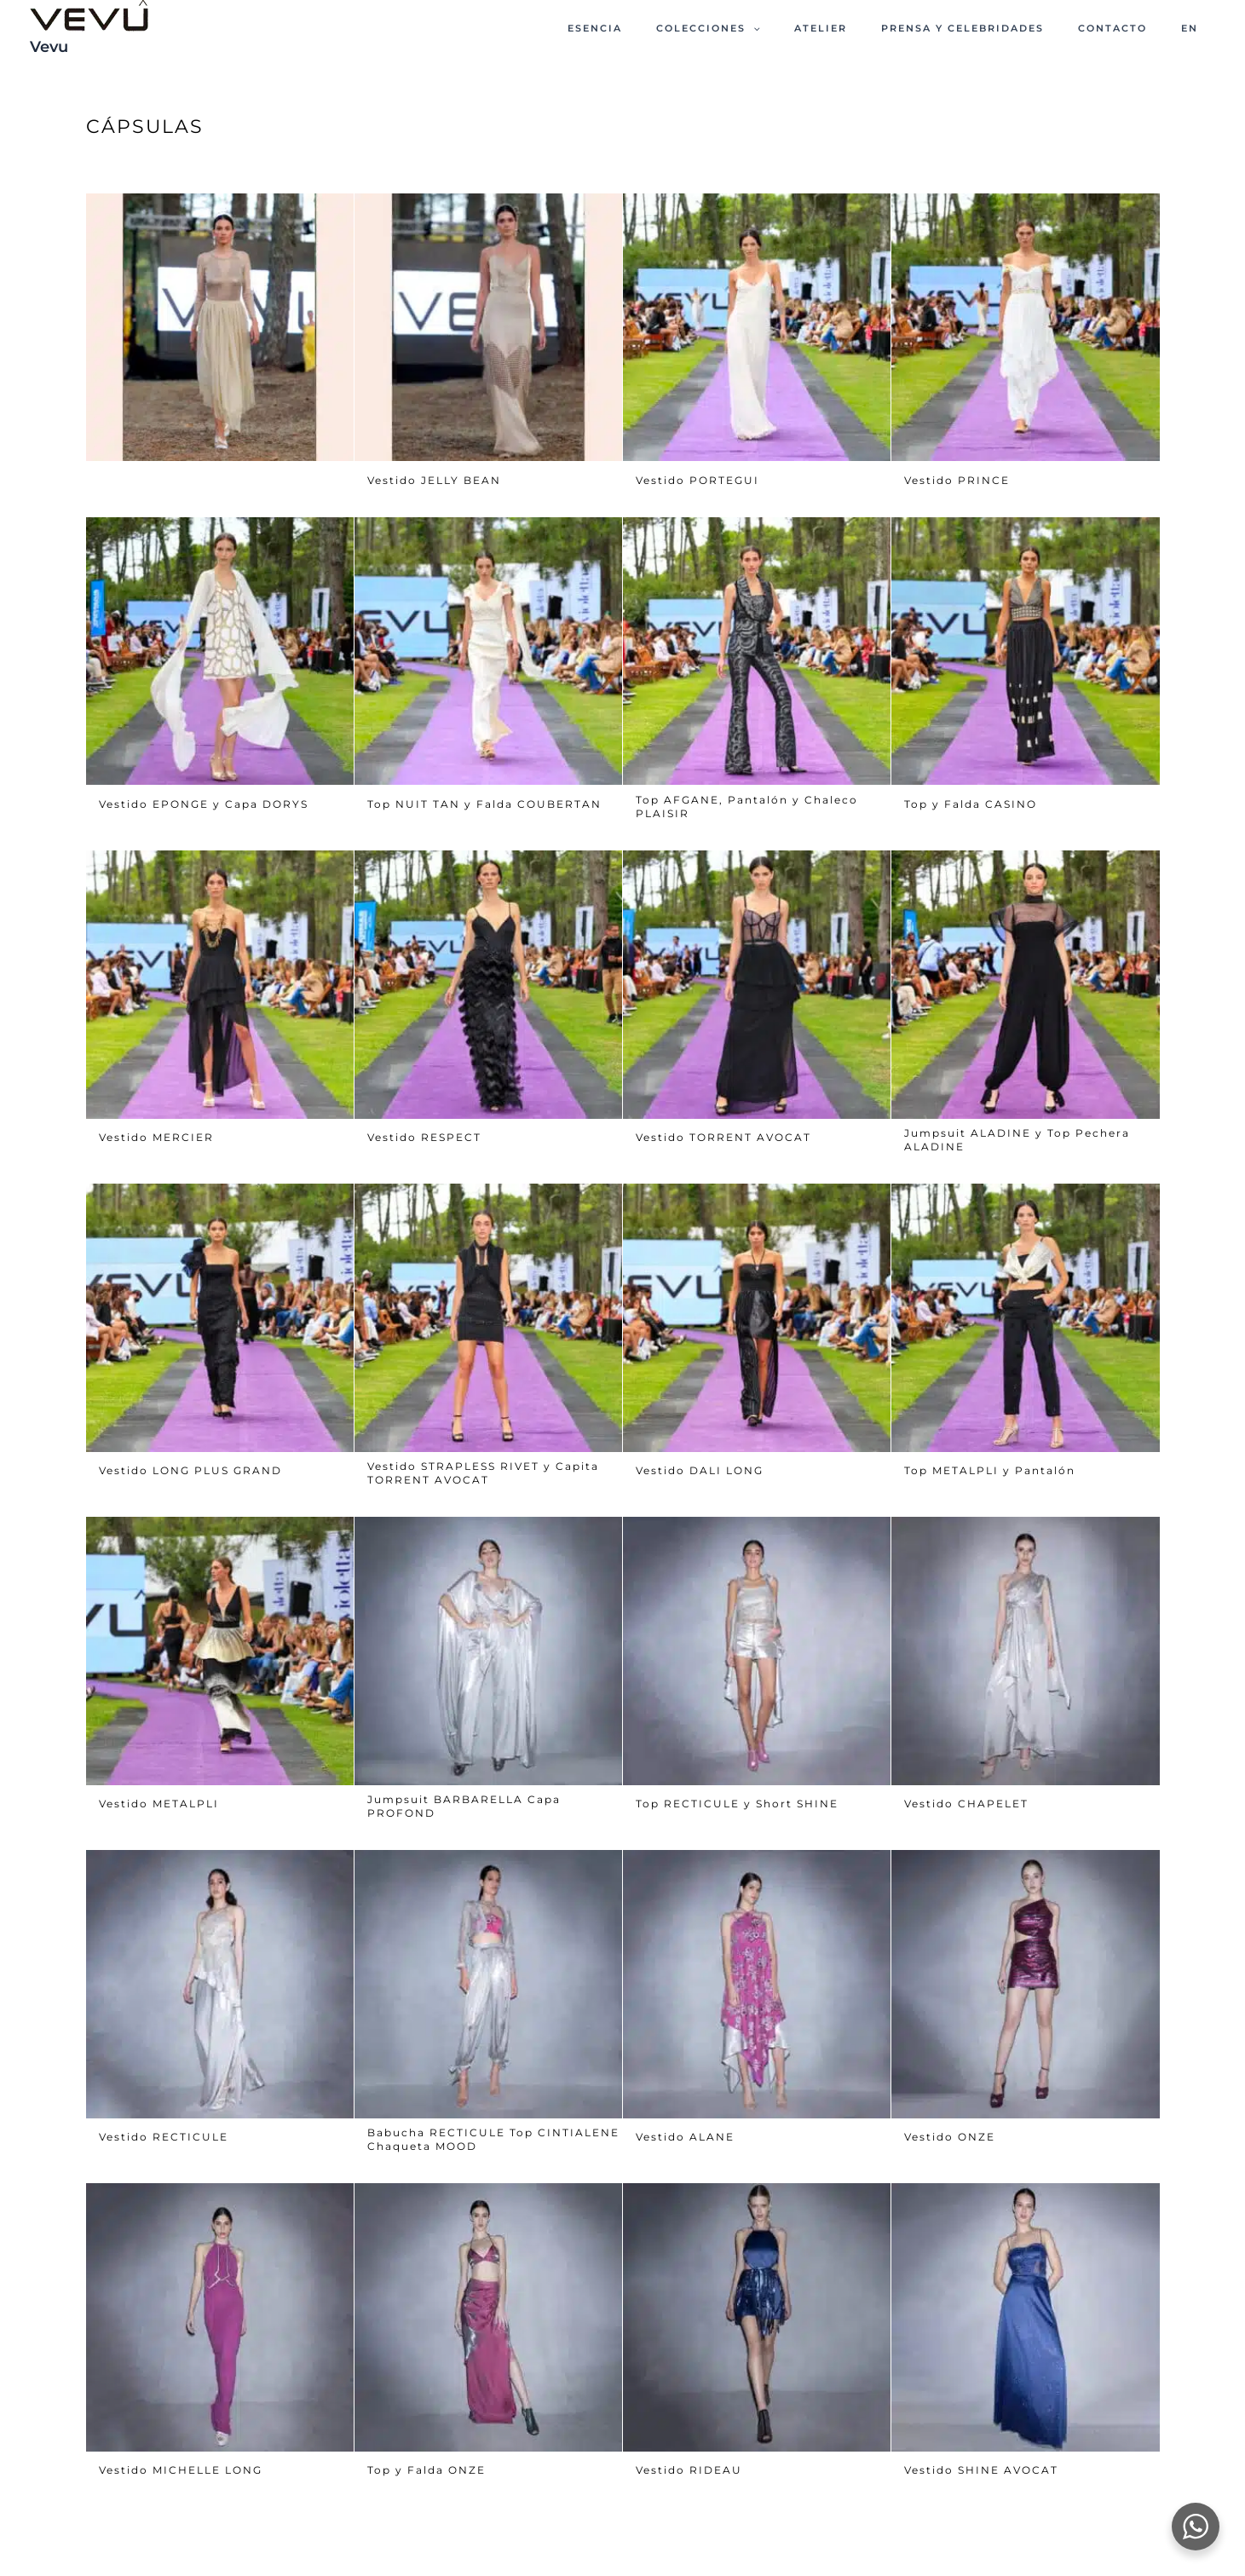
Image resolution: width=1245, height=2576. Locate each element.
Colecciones (777, 28)
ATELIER (874, 28)
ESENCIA (679, 28)
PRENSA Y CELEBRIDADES (1000, 28)
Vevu (49, 46)
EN (1197, 28)
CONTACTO (1135, 28)
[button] (822, 28)
